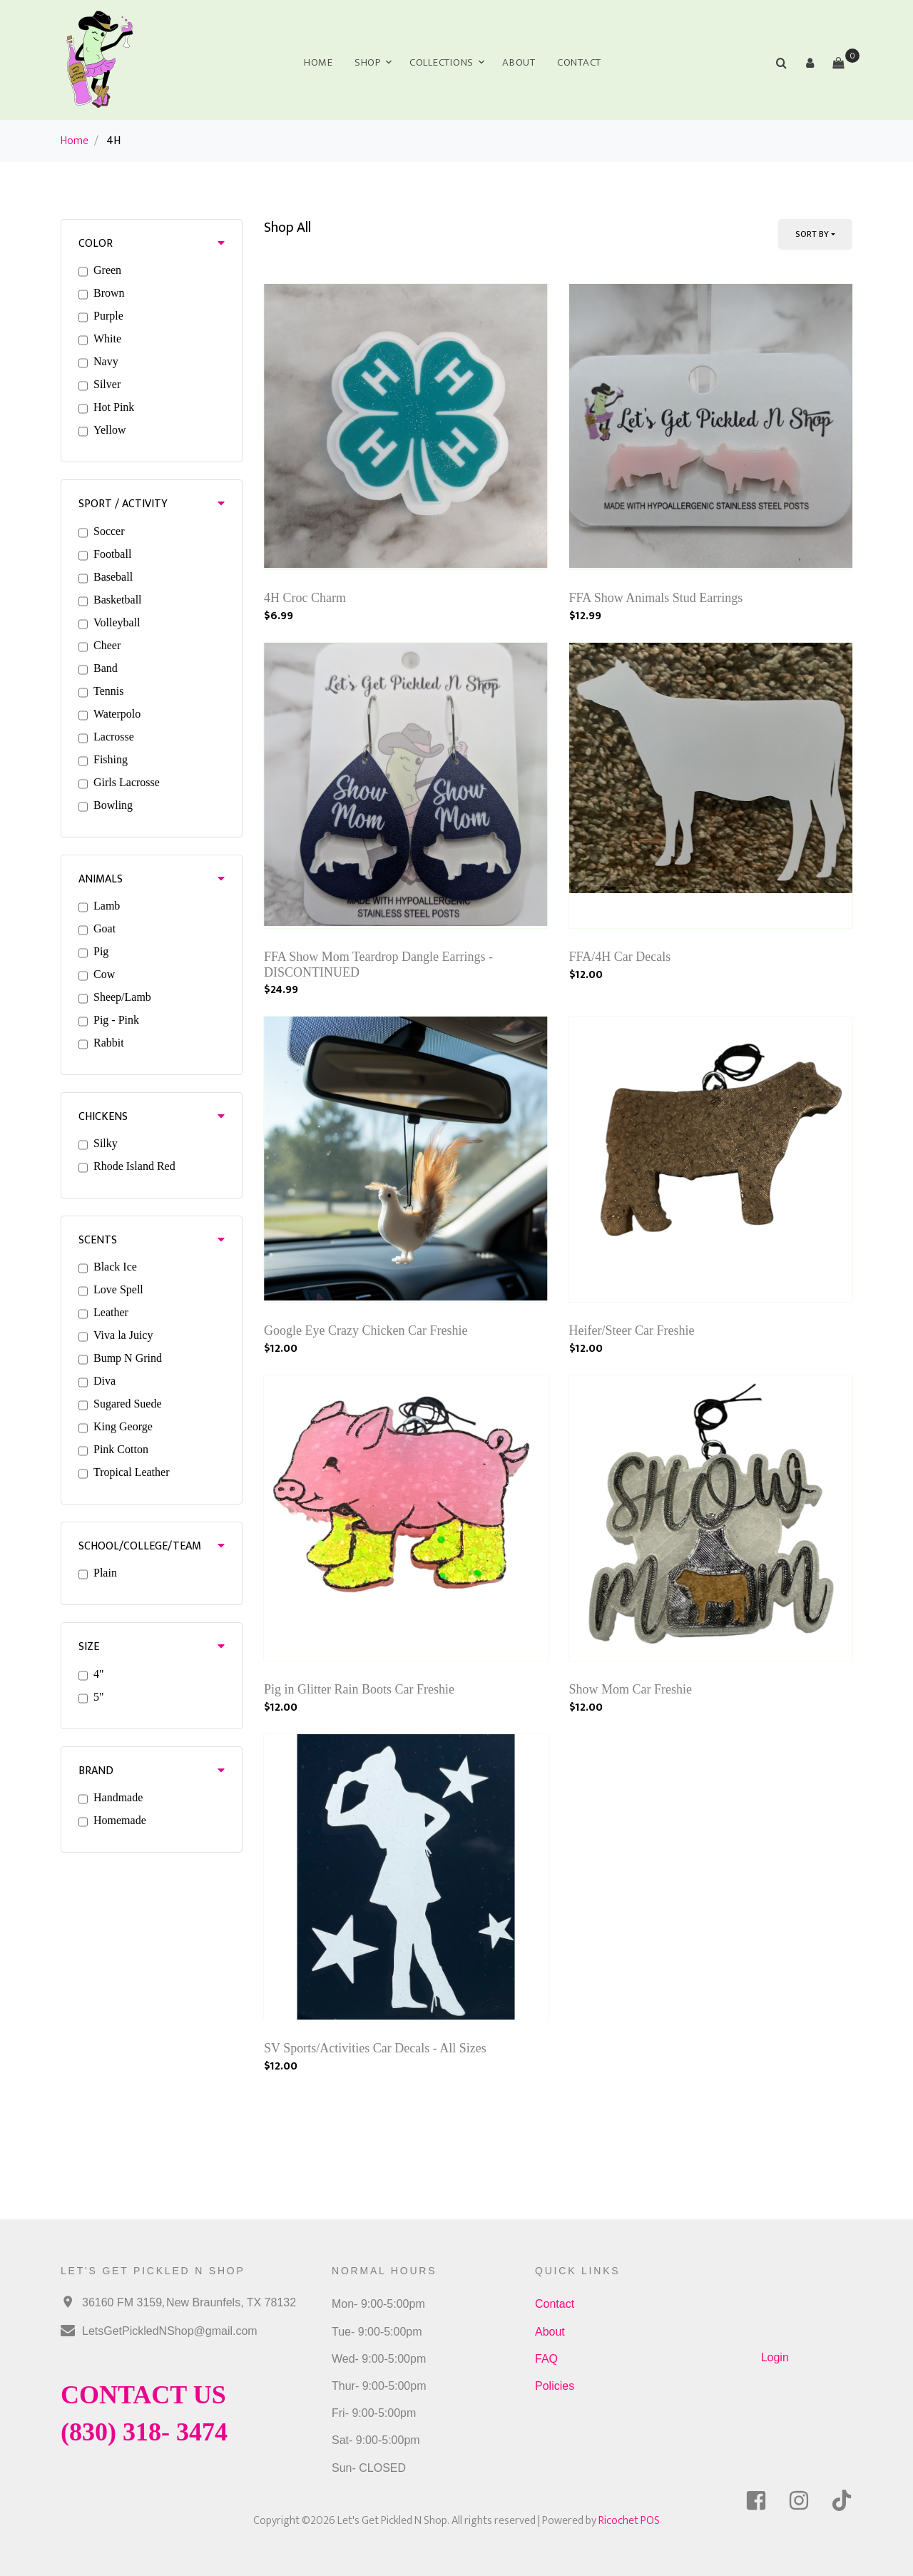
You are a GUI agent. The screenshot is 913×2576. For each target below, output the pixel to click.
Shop (368, 62)
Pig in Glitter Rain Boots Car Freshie (359, 1689)
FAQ (546, 2359)
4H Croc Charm (305, 598)
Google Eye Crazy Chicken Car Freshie (365, 1330)
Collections (441, 62)
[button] (809, 63)
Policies (554, 2386)
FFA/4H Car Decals (620, 957)
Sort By (812, 234)
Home (318, 62)
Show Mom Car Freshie (631, 1689)
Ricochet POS (629, 2520)
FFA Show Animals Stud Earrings (656, 598)
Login (775, 2357)
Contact (579, 62)
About (519, 62)
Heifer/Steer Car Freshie (632, 1330)
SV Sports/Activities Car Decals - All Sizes (375, 2048)
